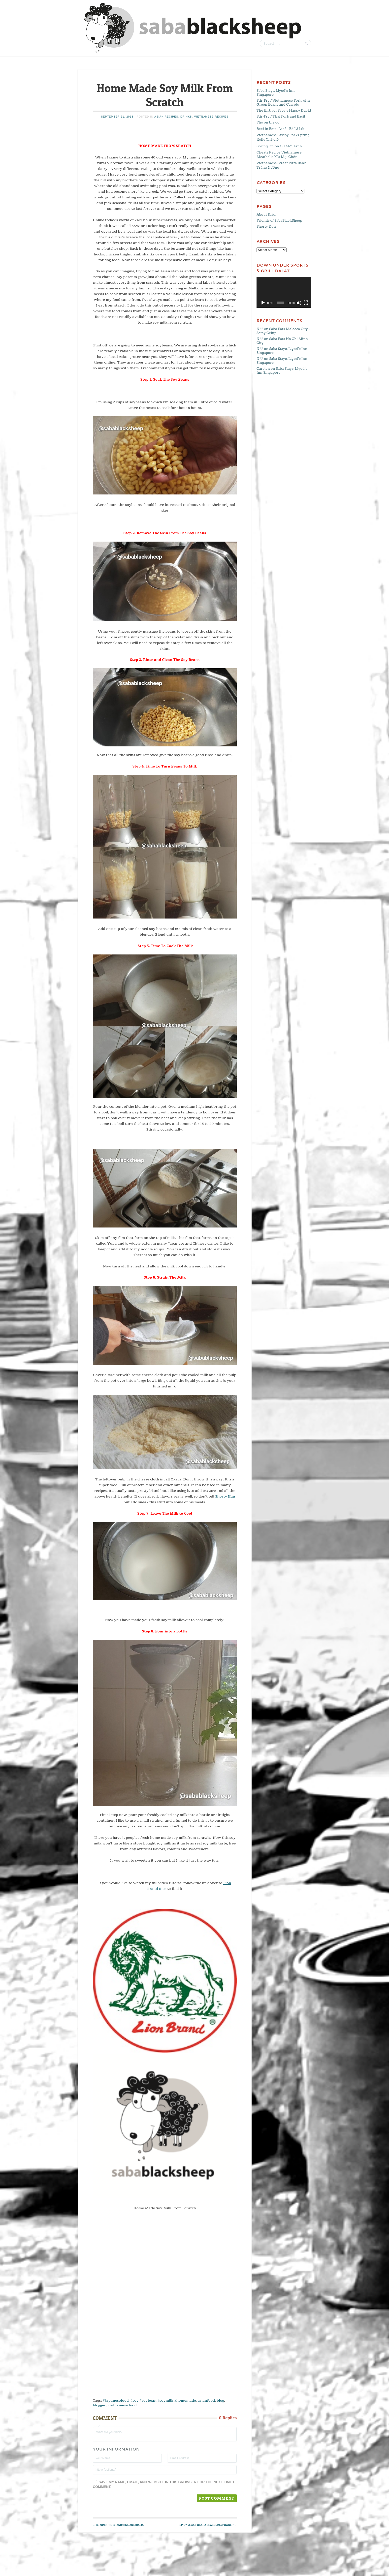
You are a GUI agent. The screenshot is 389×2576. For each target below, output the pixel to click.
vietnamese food (122, 2405)
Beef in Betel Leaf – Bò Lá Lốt (281, 129)
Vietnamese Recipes (211, 116)
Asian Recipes (166, 116)
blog (220, 2400)
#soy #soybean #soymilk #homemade (163, 2400)
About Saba (266, 214)
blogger (99, 2405)
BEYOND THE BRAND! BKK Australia (118, 2525)
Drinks (186, 116)
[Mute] (298, 302)
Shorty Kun (225, 1496)
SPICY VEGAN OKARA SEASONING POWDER (208, 2525)
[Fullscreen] (305, 302)
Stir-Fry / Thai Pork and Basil (281, 116)
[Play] (262, 302)
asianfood (206, 2400)
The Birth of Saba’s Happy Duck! (284, 110)
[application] (284, 292)
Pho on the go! (269, 122)
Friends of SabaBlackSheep (279, 220)
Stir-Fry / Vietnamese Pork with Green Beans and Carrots (283, 102)
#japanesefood (116, 2400)
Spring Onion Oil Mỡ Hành (279, 146)
